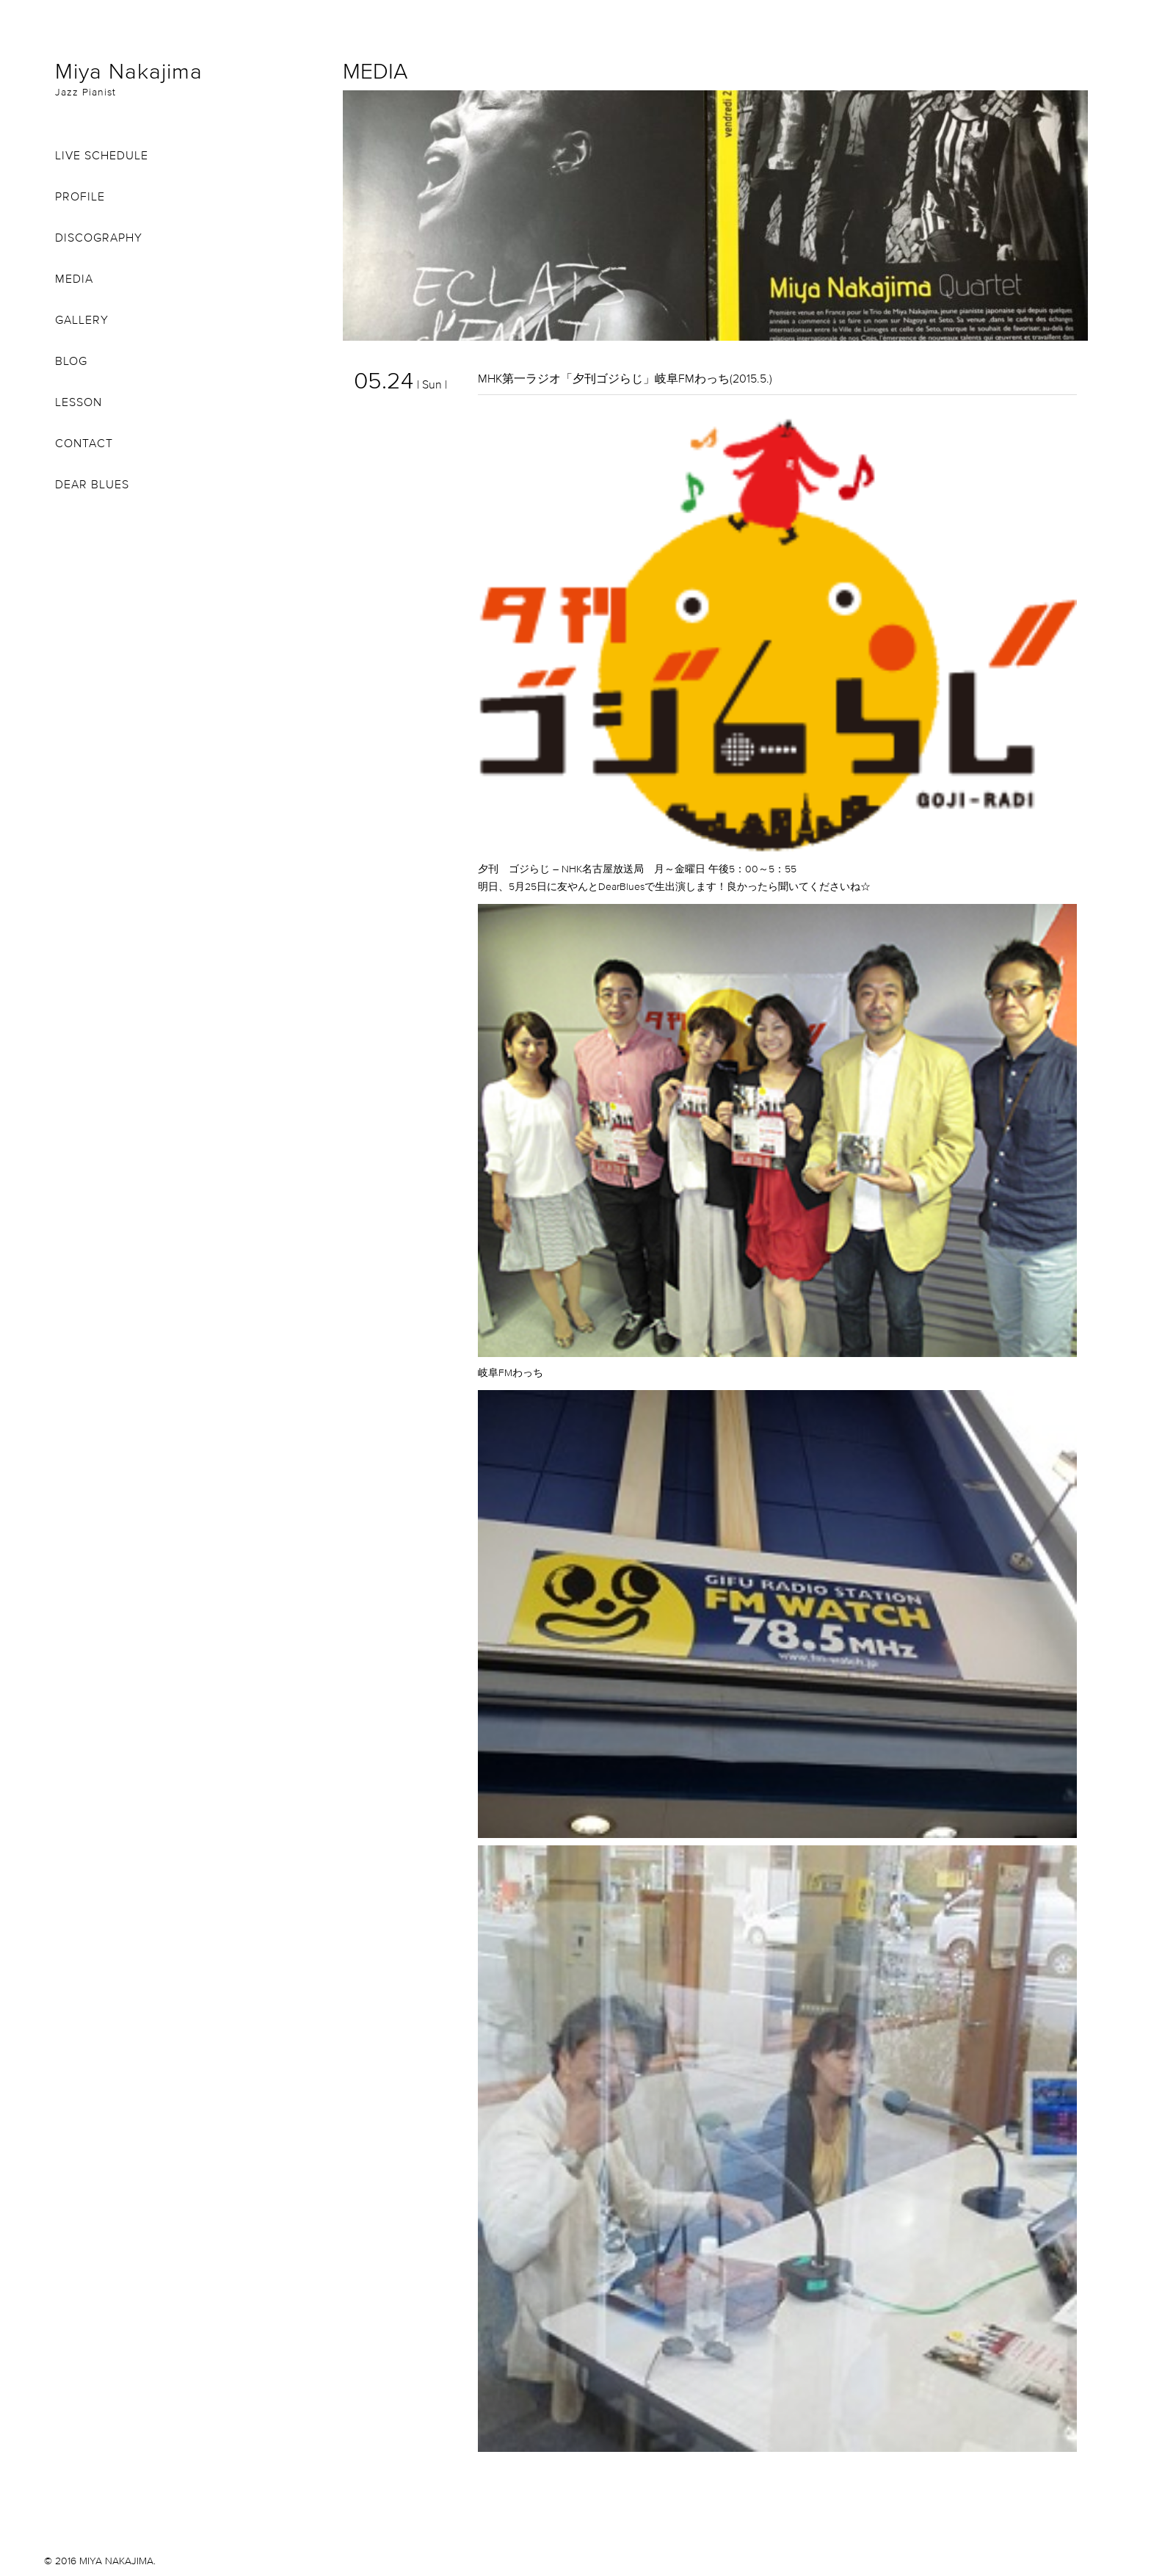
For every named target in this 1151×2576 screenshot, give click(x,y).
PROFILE (80, 196)
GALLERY (82, 319)
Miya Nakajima (188, 78)
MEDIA (74, 278)
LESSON (78, 401)
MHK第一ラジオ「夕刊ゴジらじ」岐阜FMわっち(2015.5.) (625, 378)
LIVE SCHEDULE (101, 155)
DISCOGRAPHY (98, 237)
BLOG (71, 360)
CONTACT (84, 442)
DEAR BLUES (92, 484)
